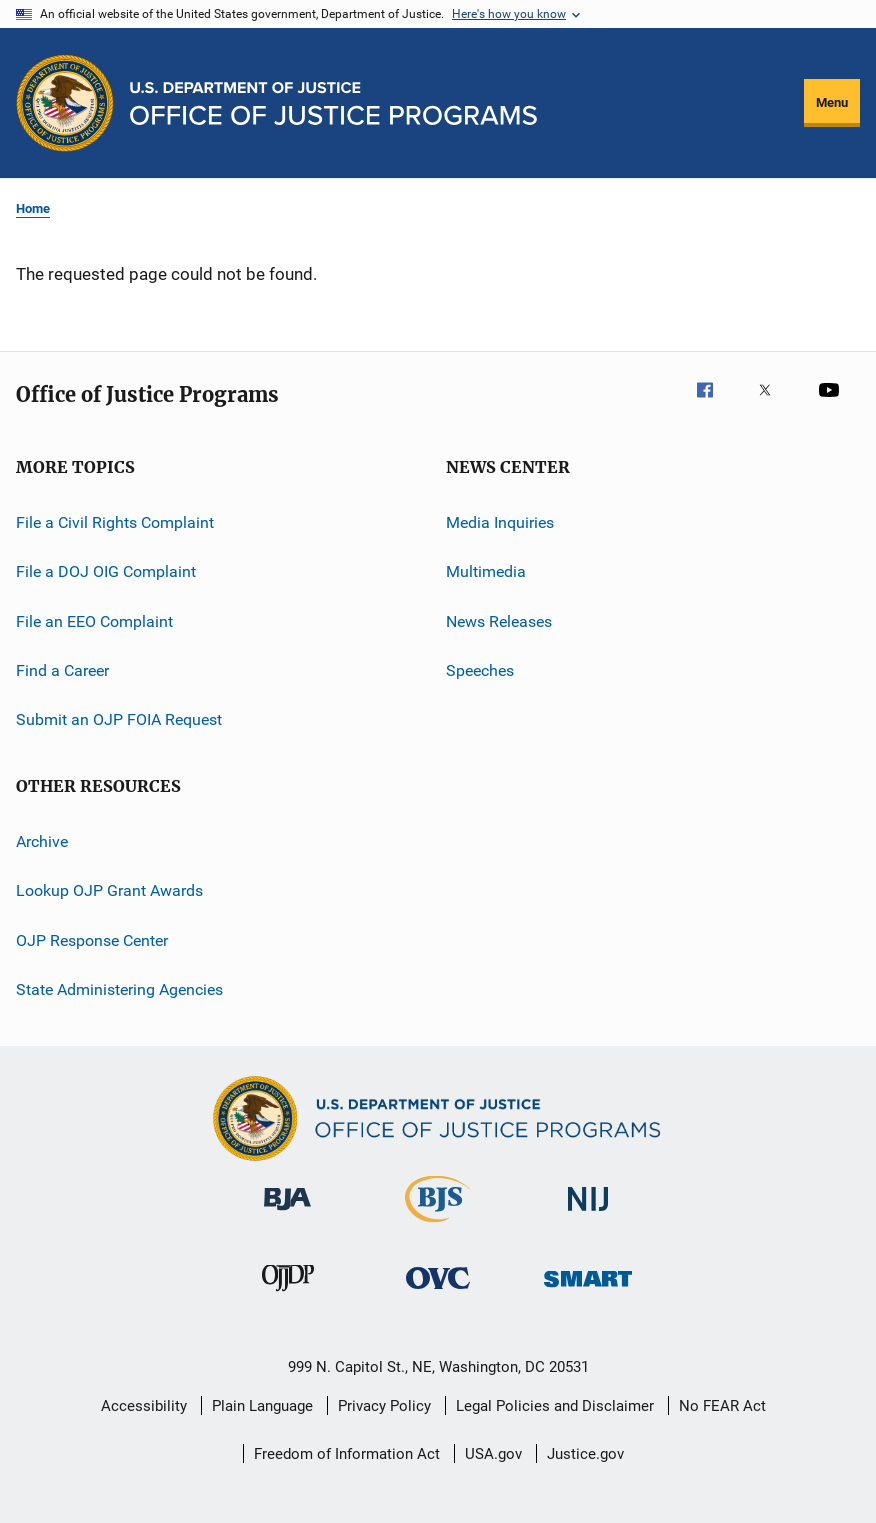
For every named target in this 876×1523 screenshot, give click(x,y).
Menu (832, 102)
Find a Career (62, 670)
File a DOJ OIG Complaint (106, 571)
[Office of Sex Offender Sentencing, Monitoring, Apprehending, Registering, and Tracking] (588, 1290)
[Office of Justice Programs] (65, 103)
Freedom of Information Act (347, 1454)
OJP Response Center (92, 939)
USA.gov (493, 1454)
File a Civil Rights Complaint (115, 522)
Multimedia (486, 571)
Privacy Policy (384, 1406)
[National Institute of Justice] (588, 1214)
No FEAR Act (722, 1406)
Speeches (480, 670)
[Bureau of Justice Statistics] (437, 1226)
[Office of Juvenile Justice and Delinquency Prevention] (288, 1295)
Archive (42, 841)
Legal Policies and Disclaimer (555, 1406)
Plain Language (262, 1406)
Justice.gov (585, 1454)
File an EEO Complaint (94, 621)
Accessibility (144, 1406)
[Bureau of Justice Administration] (287, 1214)
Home (33, 208)
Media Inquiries (500, 522)
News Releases (499, 621)
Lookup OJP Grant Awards (109, 890)
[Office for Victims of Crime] (438, 1292)
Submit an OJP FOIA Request (119, 719)
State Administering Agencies (119, 989)
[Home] (333, 103)
